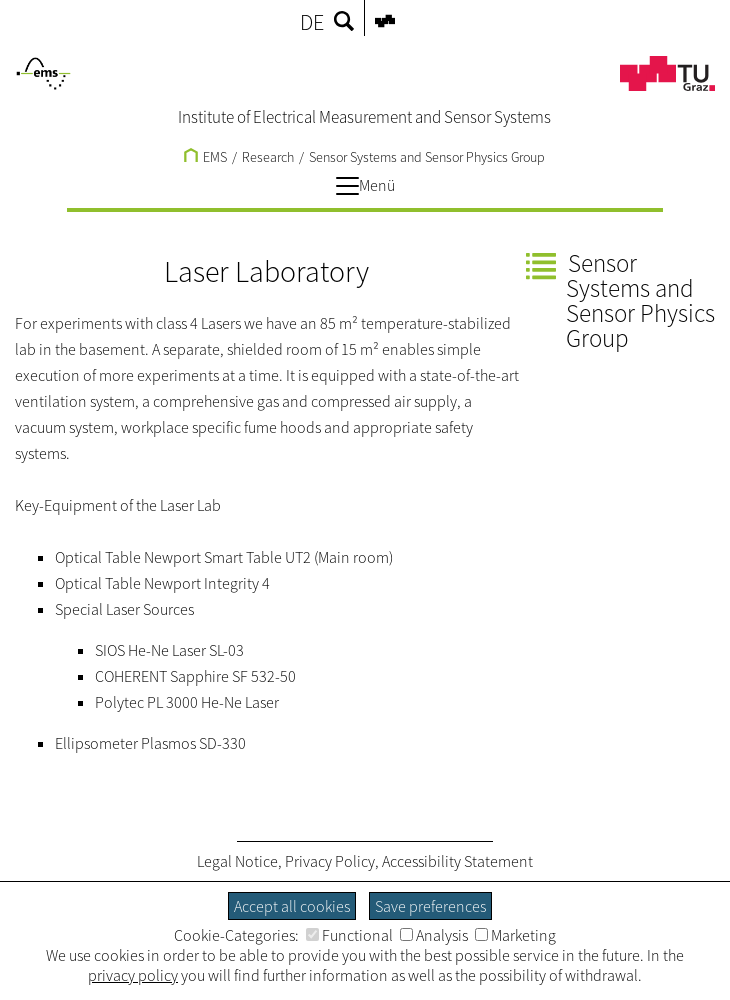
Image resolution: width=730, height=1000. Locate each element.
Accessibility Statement (457, 861)
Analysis (434, 935)
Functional (349, 935)
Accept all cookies (292, 906)
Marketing (515, 935)
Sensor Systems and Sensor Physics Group (427, 157)
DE (312, 22)
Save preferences (430, 906)
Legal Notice (237, 861)
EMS (205, 157)
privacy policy (133, 975)
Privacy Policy (330, 861)
